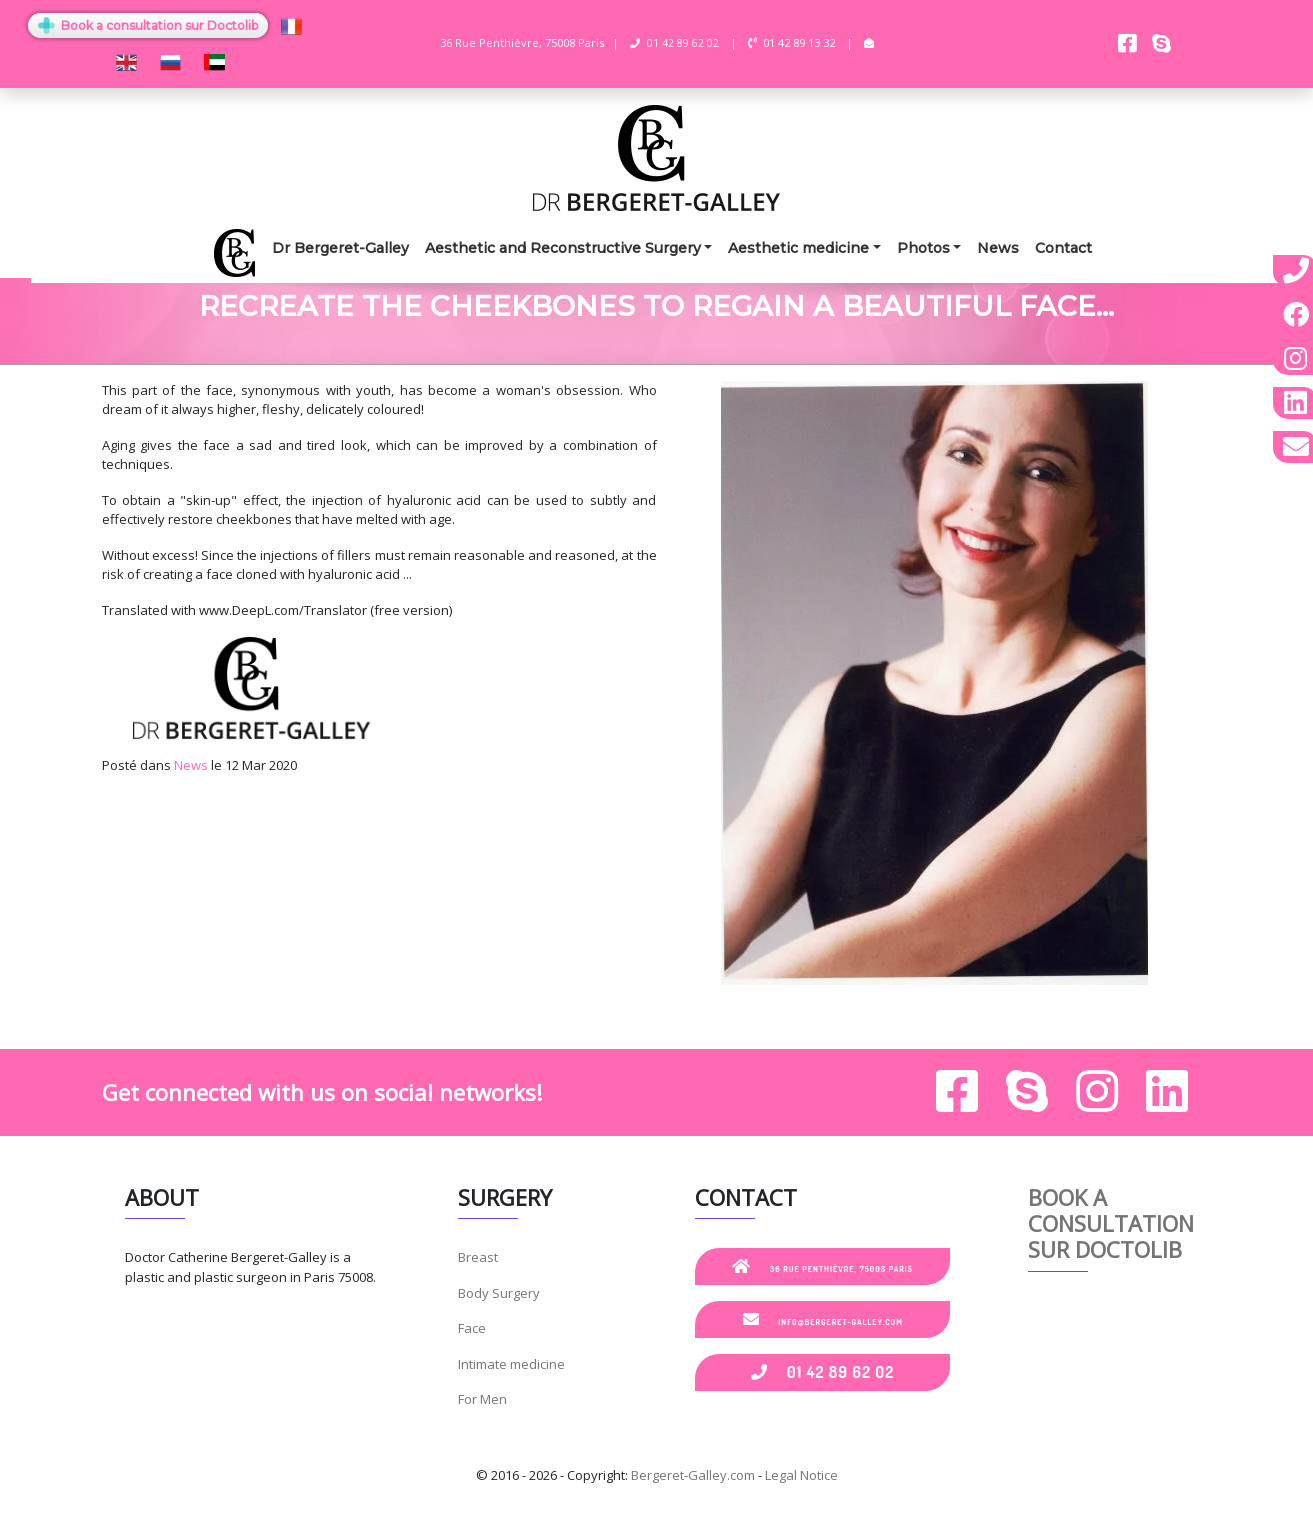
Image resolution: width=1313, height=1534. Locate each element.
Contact (1063, 248)
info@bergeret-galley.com (823, 1319)
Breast (478, 1257)
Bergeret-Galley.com (693, 1475)
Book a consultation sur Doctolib (148, 25)
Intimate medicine (511, 1364)
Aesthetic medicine (798, 248)
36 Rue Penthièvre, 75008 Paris (822, 1266)
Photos (923, 248)
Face (472, 1328)
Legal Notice (801, 1475)
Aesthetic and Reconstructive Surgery (563, 248)
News (998, 248)
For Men (482, 1399)
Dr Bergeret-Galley (340, 248)
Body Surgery (499, 1293)
